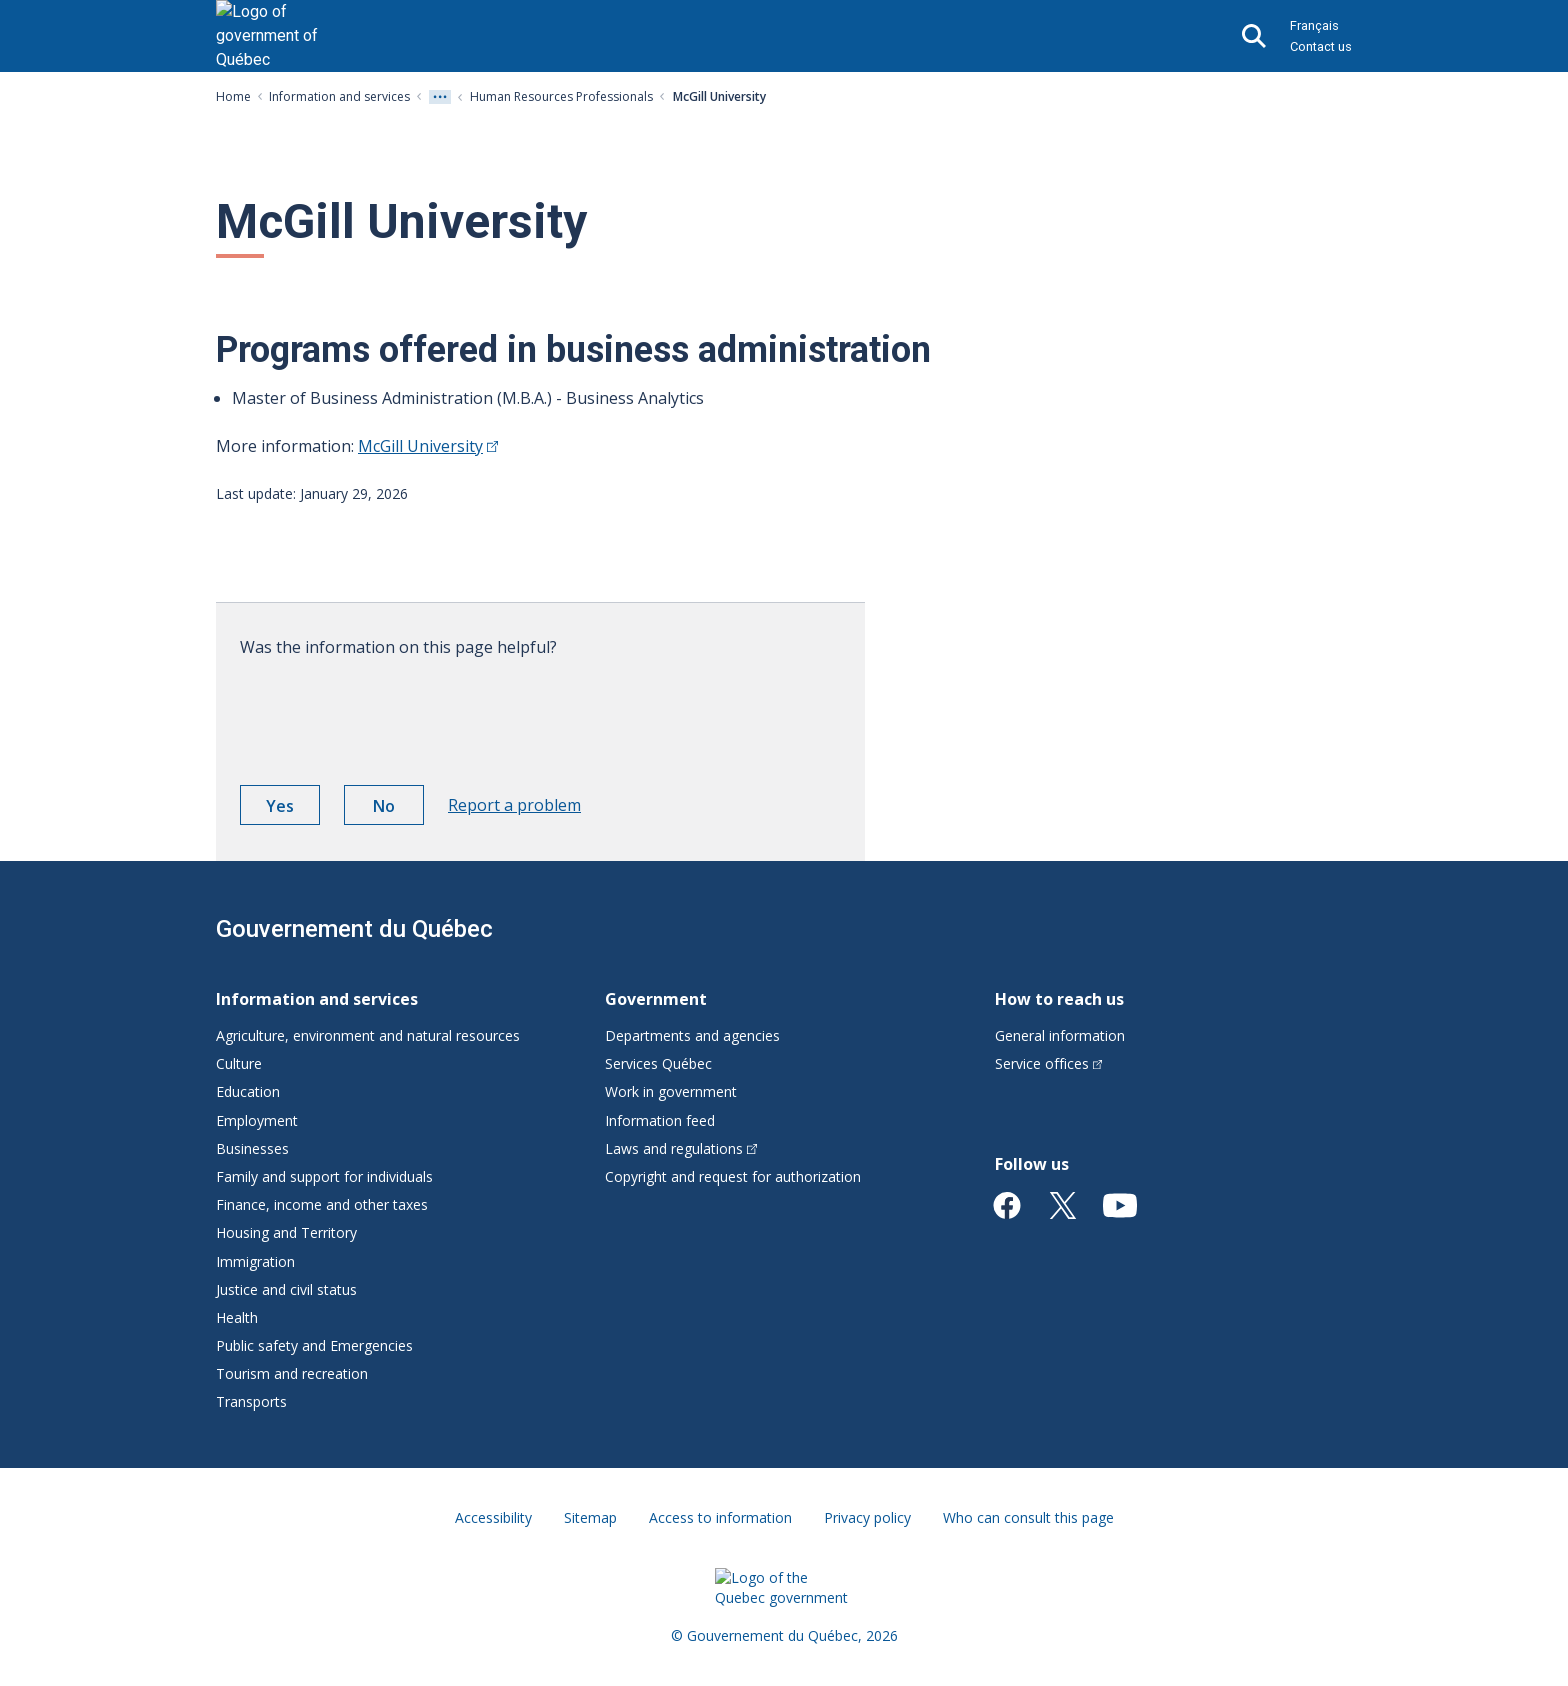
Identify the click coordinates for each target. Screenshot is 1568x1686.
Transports (251, 1401)
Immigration (255, 1261)
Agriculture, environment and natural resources (368, 1035)
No (398, 809)
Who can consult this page (1028, 1517)
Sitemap (590, 1517)
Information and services (339, 96)
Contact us (1321, 46)
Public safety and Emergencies (314, 1345)
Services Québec (658, 1063)
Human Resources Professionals (561, 96)
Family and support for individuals (324, 1176)
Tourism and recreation (292, 1373)
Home (233, 96)
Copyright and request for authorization (733, 1176)
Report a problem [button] (514, 805)
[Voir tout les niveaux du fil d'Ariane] (440, 97)
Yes (293, 809)
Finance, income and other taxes (322, 1204)
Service (1049, 1063)
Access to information (720, 1517)
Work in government (671, 1091)
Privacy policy (867, 1517)
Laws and (681, 1148)
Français (1314, 25)
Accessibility (493, 1517)
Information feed (660, 1120)
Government (656, 999)
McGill (428, 446)
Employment (257, 1120)
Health (237, 1317)
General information (1060, 1035)
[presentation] (392, 714)
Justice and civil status (286, 1289)
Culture (239, 1063)
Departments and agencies (692, 1035)
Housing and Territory (286, 1232)
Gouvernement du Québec (354, 929)
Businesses (252, 1148)
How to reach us (1059, 999)
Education (248, 1091)
